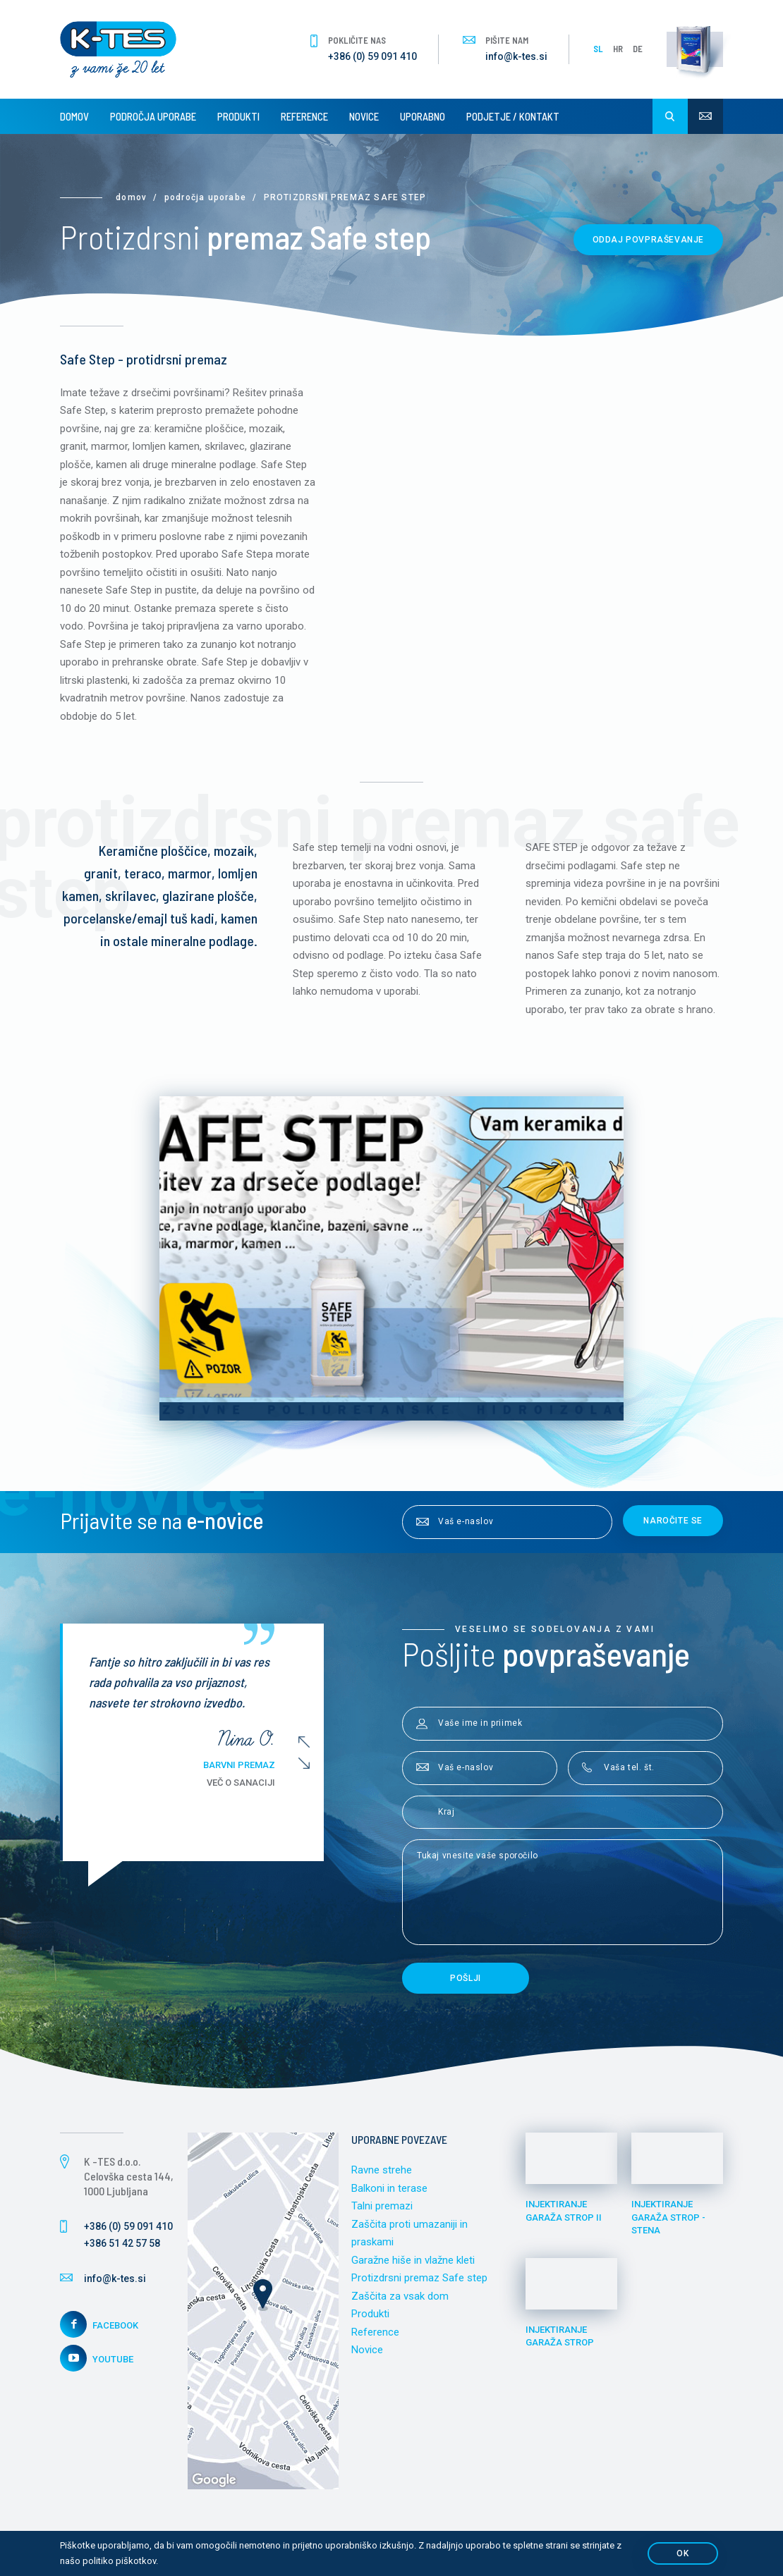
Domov (74, 116)
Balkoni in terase (389, 2188)
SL (598, 48)
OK (682, 2553)
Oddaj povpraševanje (648, 240)
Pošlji (465, 1978)
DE (638, 48)
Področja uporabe (153, 116)
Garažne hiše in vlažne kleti (413, 2260)
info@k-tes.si (516, 56)
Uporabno (422, 116)
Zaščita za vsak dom (400, 2296)
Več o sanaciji (247, 1782)
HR (618, 48)
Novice (364, 116)
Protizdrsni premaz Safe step (419, 2277)
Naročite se (673, 1521)
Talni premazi (382, 2206)
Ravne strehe (381, 2170)
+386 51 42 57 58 (122, 2243)
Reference (304, 116)
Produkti (238, 116)
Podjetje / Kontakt (512, 116)
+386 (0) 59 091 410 (372, 56)
